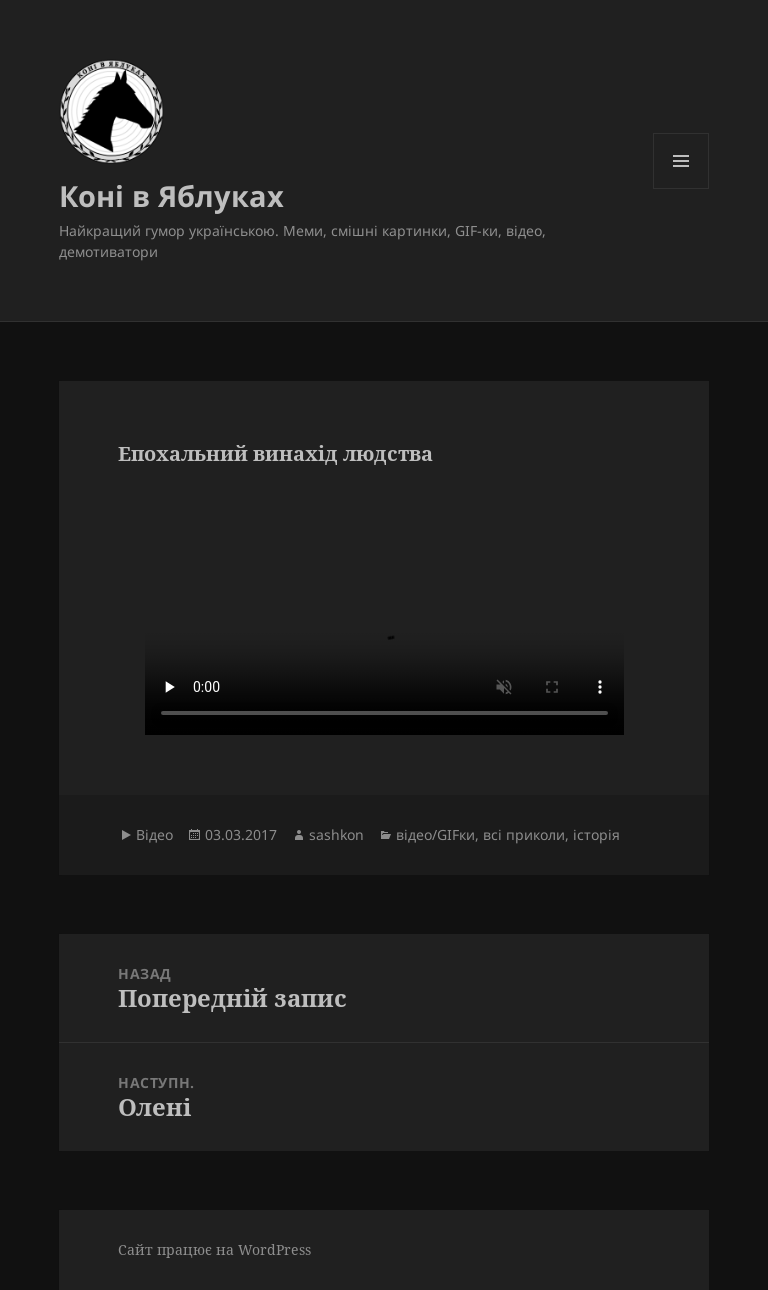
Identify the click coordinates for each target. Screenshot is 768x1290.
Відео (154, 834)
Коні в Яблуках (171, 195)
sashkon (336, 834)
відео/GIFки (435, 834)
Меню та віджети (681, 188)
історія (596, 834)
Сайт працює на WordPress (214, 1249)
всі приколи (524, 834)
